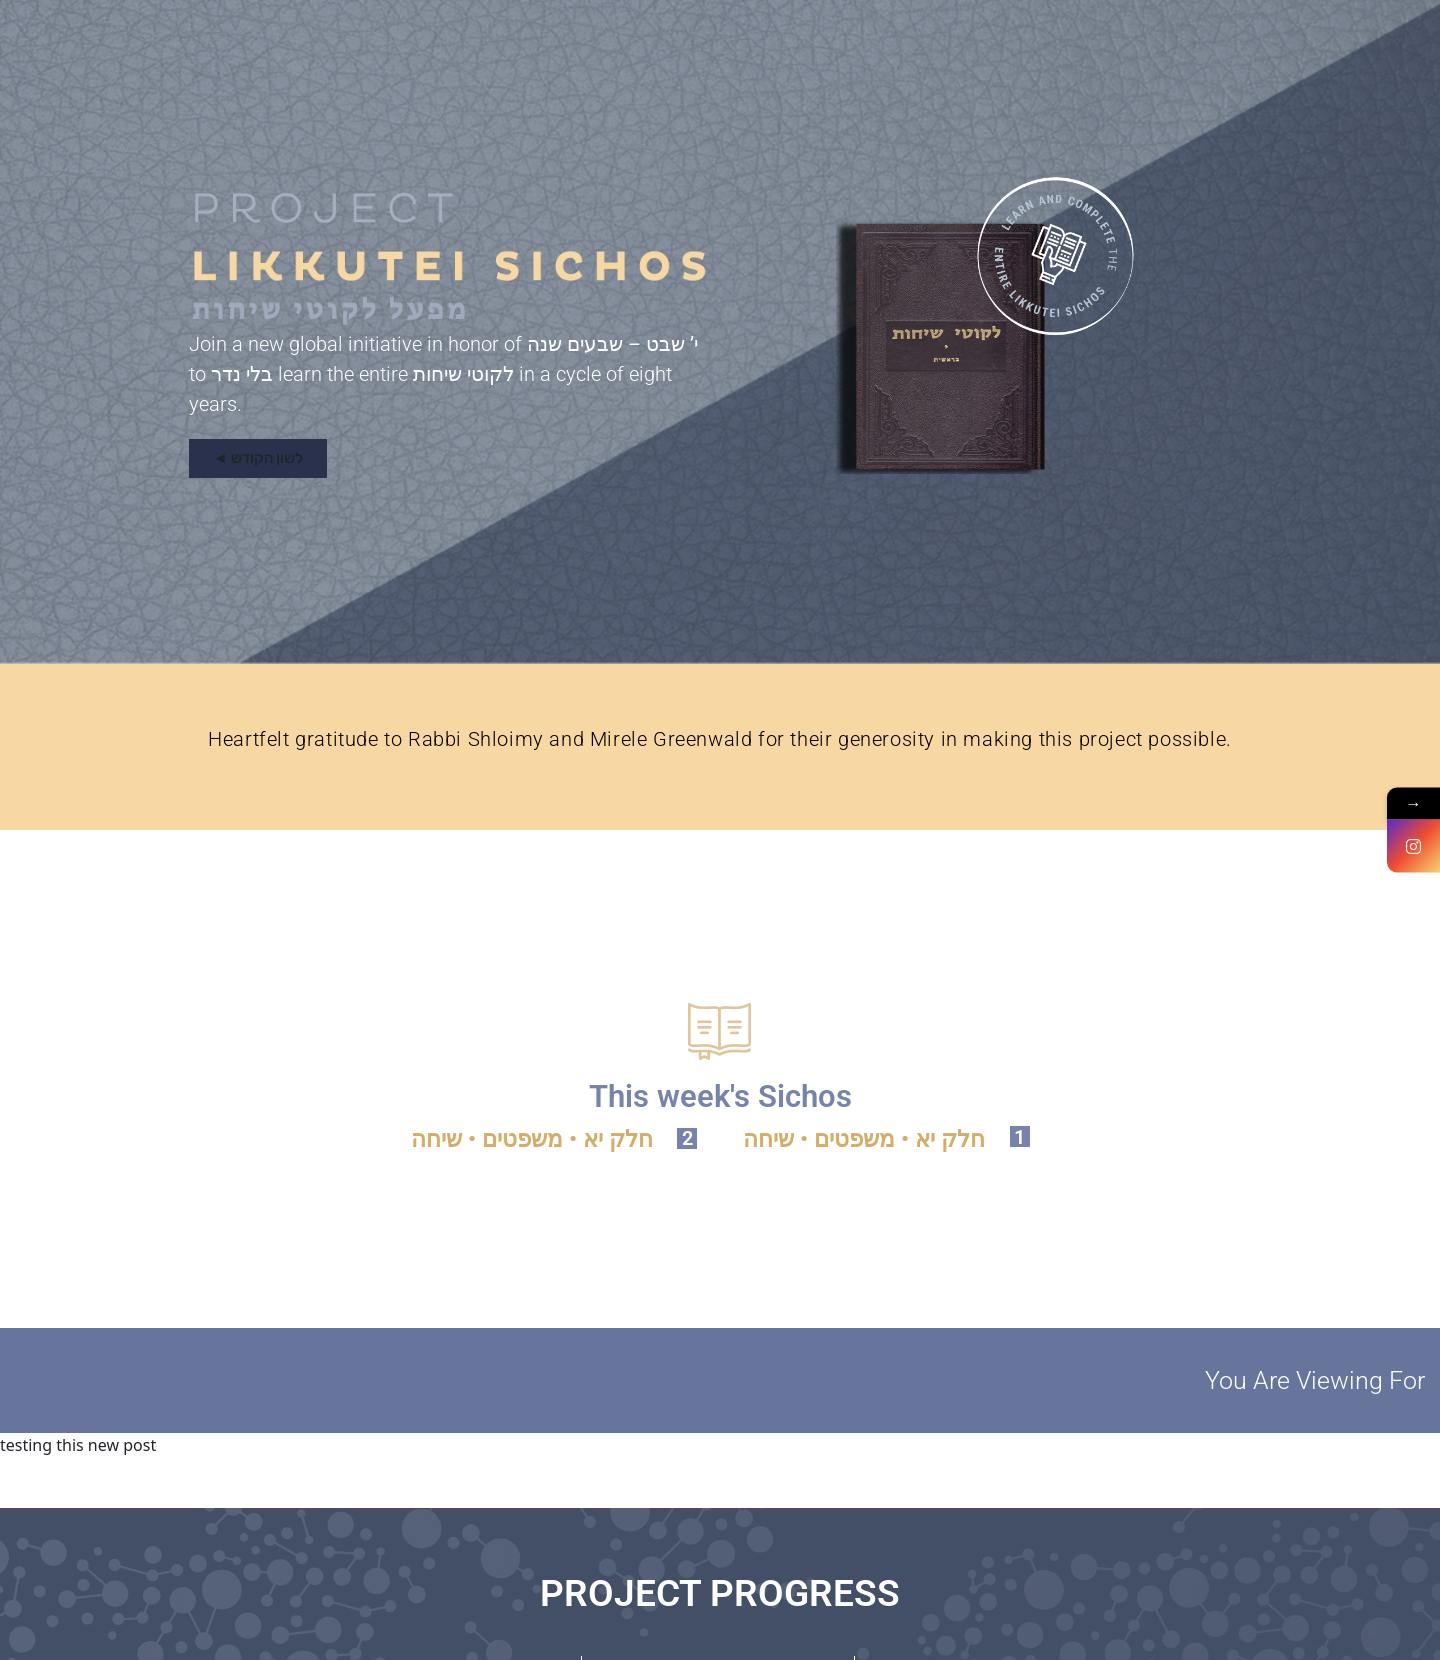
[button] (258, 458)
